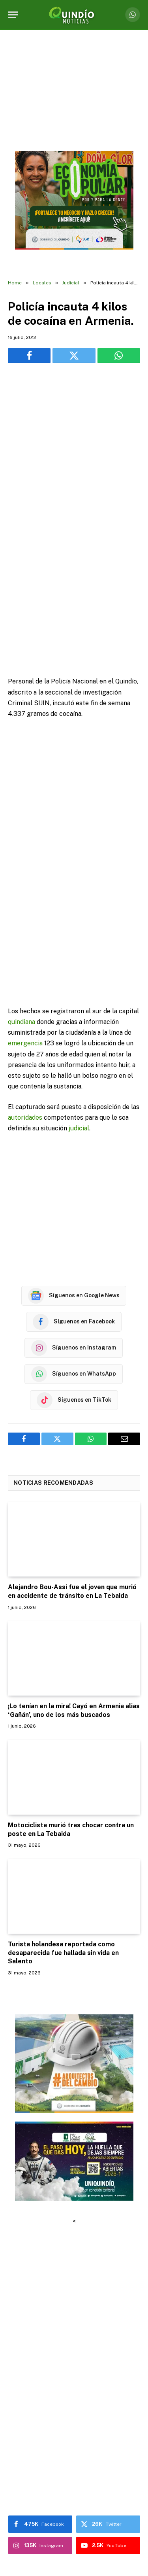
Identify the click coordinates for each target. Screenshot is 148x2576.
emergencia (25, 922)
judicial (79, 1007)
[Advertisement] (74, 450)
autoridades (25, 996)
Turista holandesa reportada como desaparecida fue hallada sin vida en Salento (63, 1831)
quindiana (21, 901)
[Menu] (13, 15)
